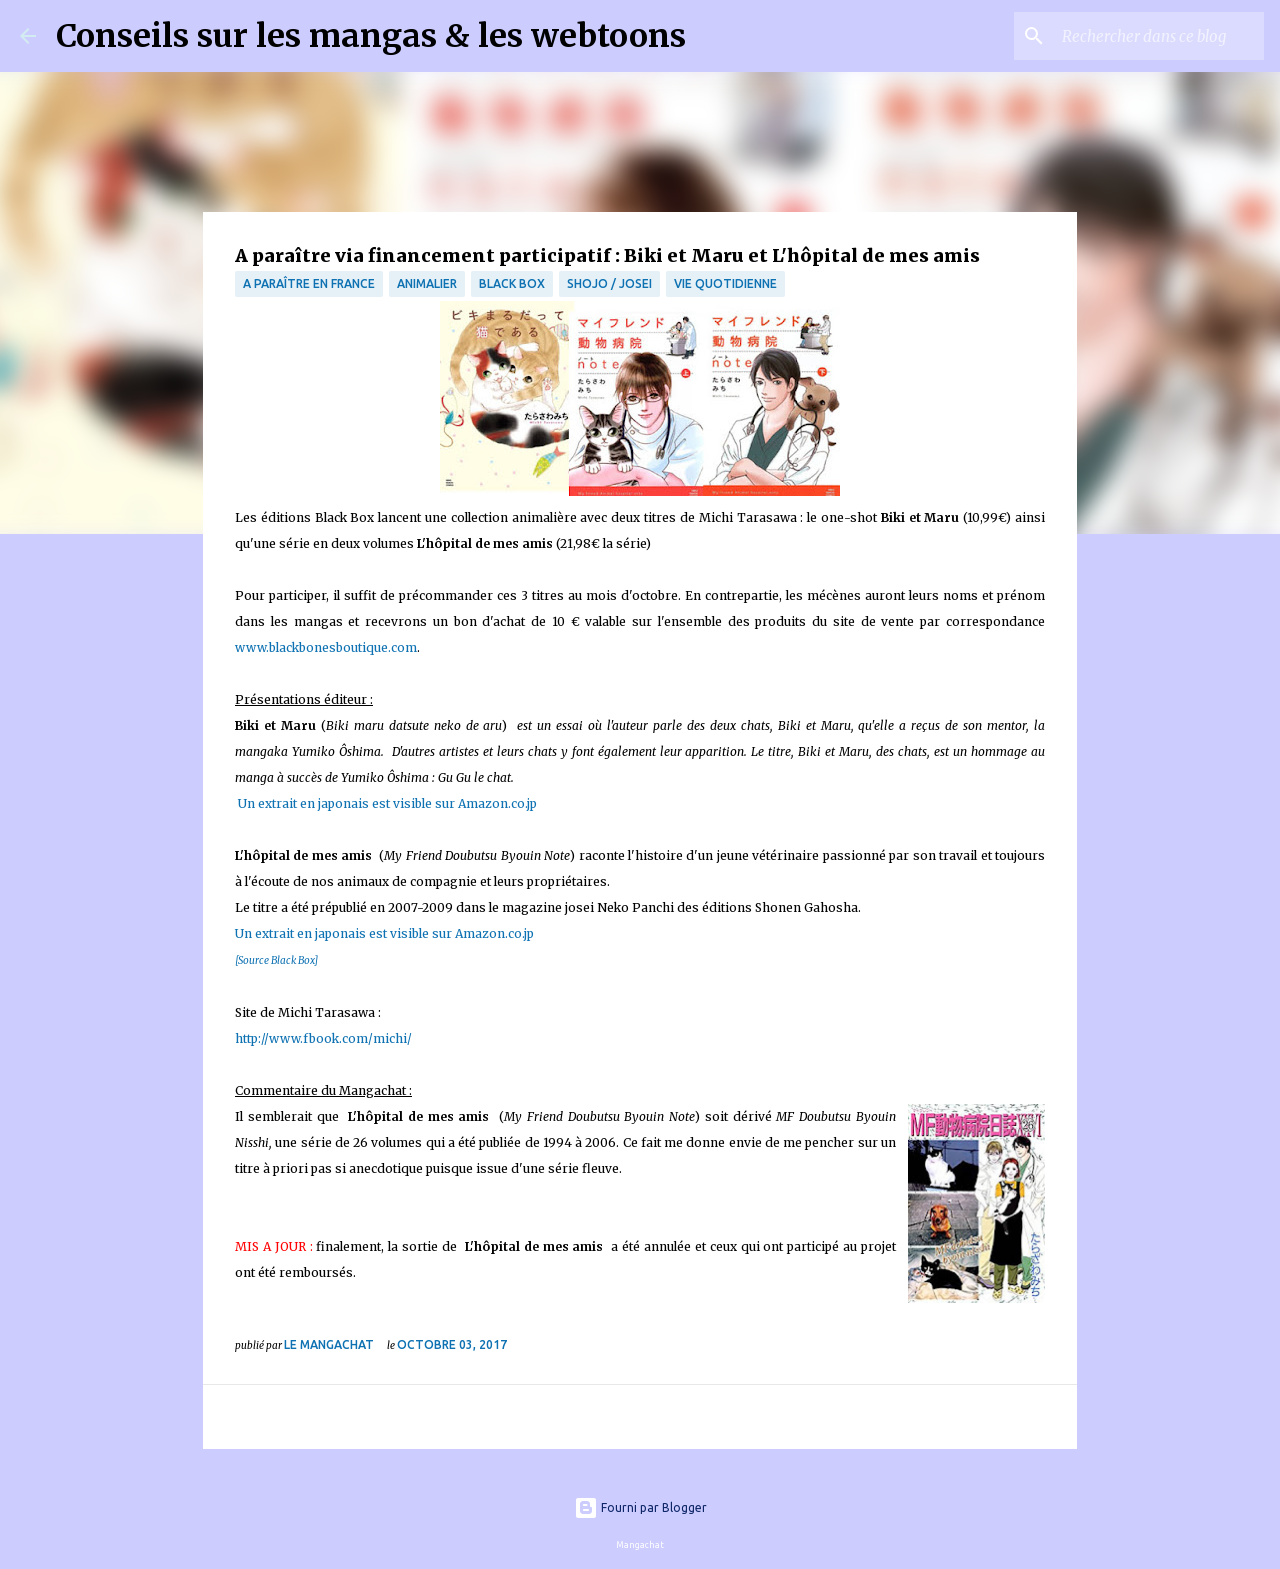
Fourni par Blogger (640, 1507)
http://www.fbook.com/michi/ (323, 1038)
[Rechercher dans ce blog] (1159, 36)
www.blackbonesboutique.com (326, 647)
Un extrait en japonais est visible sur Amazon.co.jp (386, 803)
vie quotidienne (725, 283)
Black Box (512, 283)
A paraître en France (309, 283)
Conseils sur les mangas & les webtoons (371, 36)
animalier (427, 283)
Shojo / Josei (609, 283)
